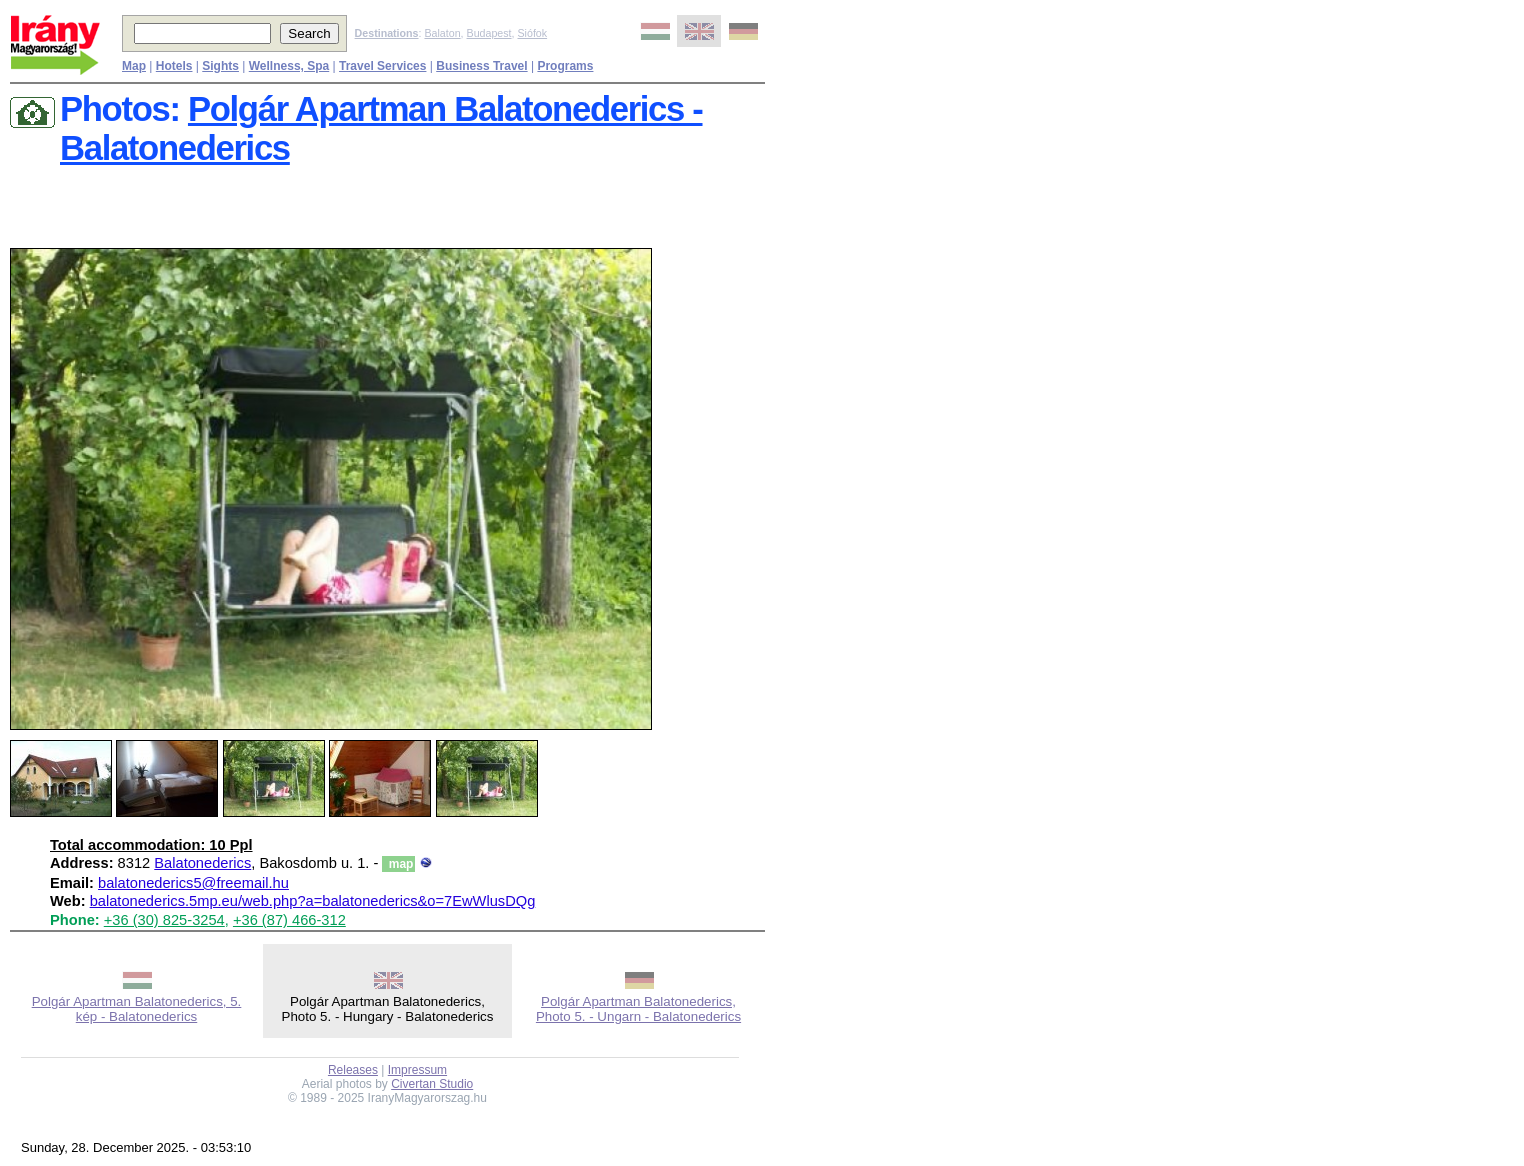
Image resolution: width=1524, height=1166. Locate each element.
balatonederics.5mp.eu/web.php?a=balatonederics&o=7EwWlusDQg (313, 901)
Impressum (417, 1070)
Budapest (489, 33)
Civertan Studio (432, 1084)
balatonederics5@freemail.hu (193, 883)
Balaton (442, 33)
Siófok (532, 33)
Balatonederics (202, 863)
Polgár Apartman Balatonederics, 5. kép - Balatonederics (137, 1009)
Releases (353, 1070)
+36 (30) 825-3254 (164, 920)
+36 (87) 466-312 (289, 920)
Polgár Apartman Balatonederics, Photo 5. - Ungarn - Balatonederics (638, 1009)
